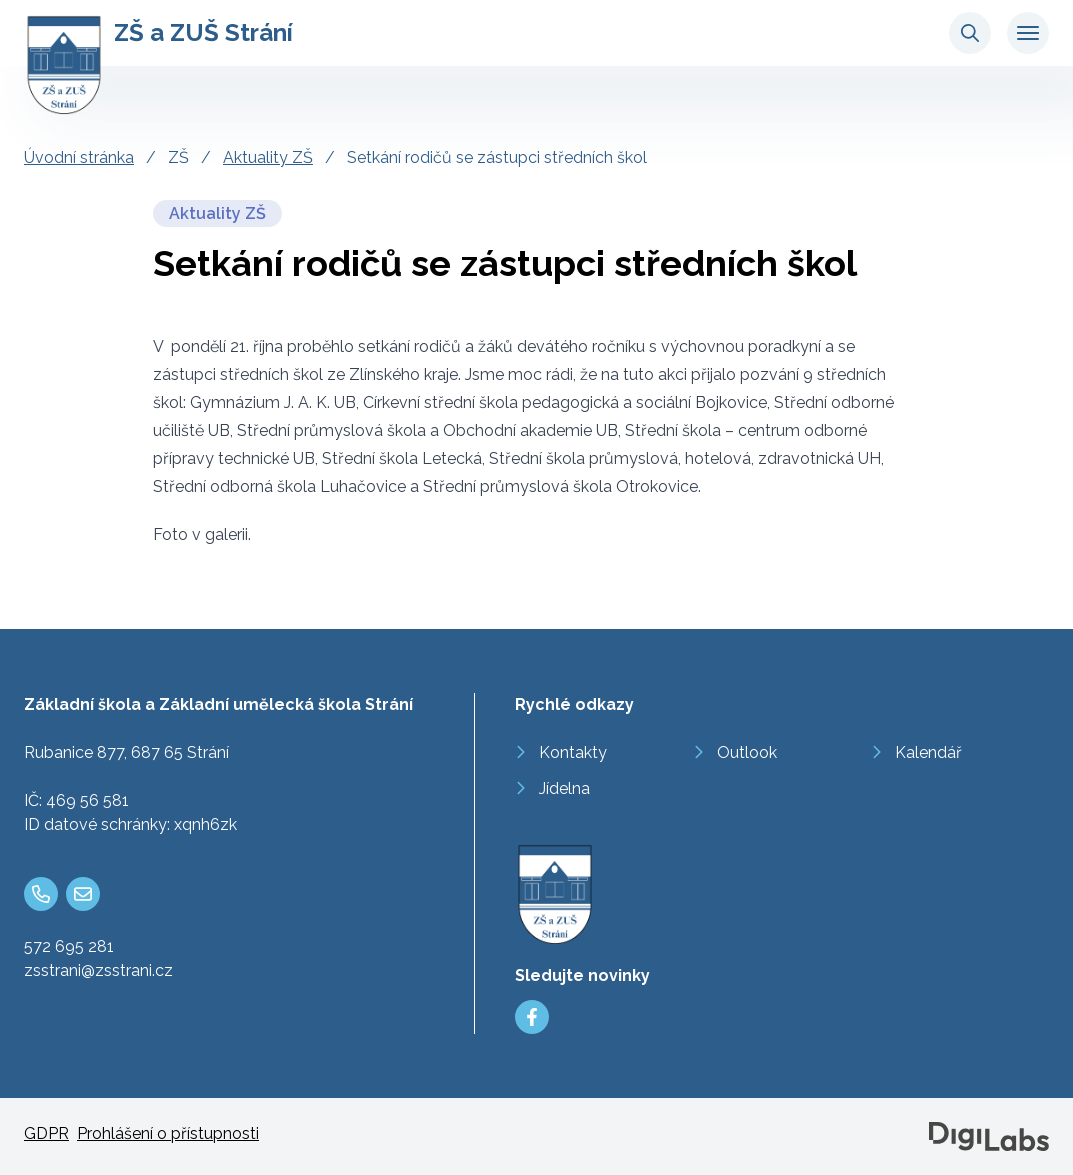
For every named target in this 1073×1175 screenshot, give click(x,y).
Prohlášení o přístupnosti (168, 1133)
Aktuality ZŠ (268, 157)
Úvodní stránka (79, 157)
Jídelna (564, 788)
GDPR (46, 1133)
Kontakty (573, 752)
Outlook (747, 752)
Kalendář (928, 752)
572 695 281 (69, 946)
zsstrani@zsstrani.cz (98, 970)
